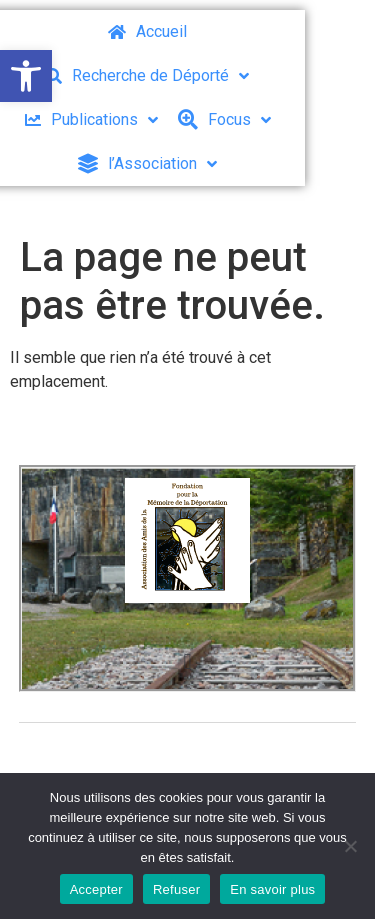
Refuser (176, 889)
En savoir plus (272, 889)
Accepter (96, 889)
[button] (26, 76)
